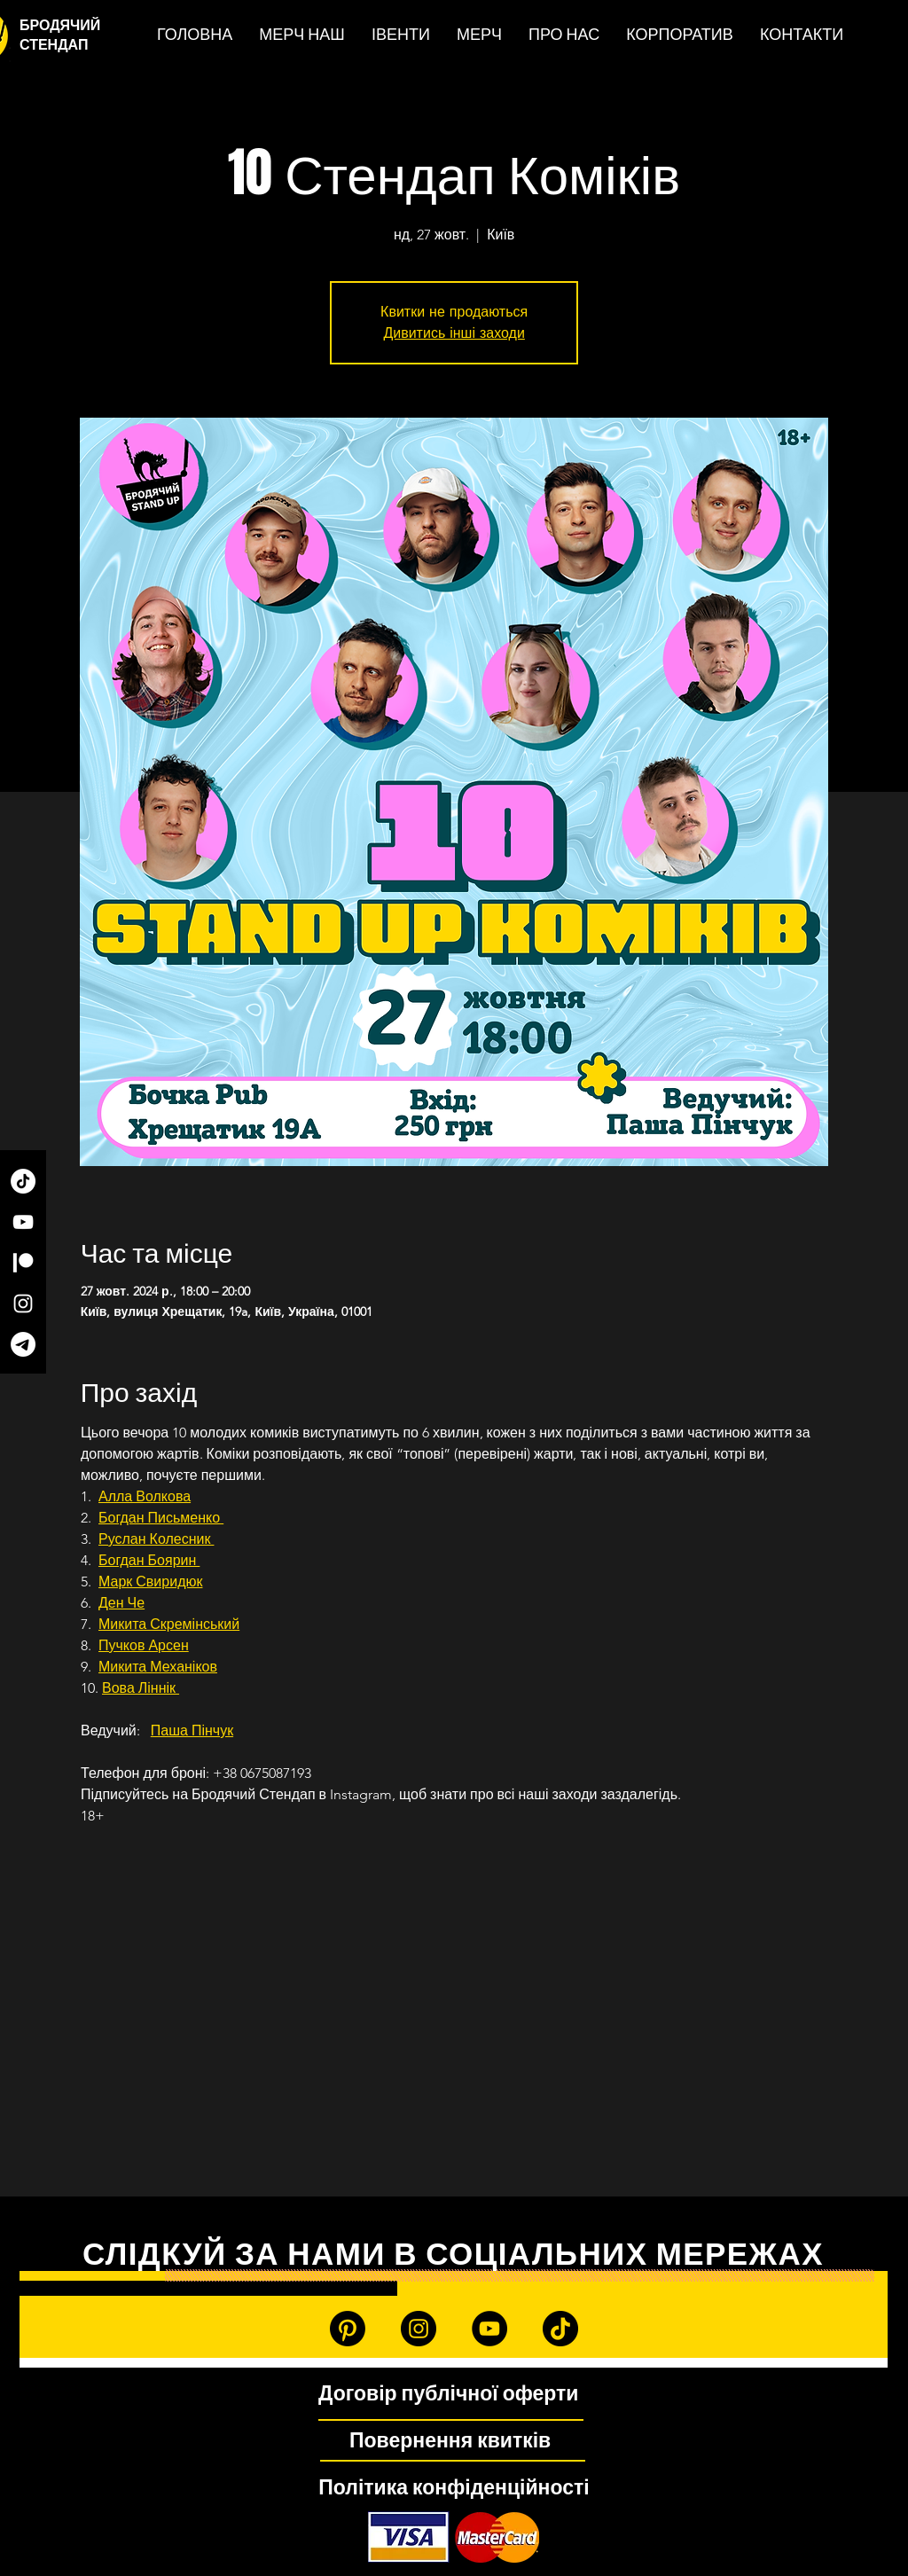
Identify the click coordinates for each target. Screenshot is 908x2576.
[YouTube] (23, 1222)
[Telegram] (23, 1344)
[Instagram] (23, 1303)
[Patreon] (23, 1262)
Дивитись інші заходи (453, 333)
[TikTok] (23, 1181)
